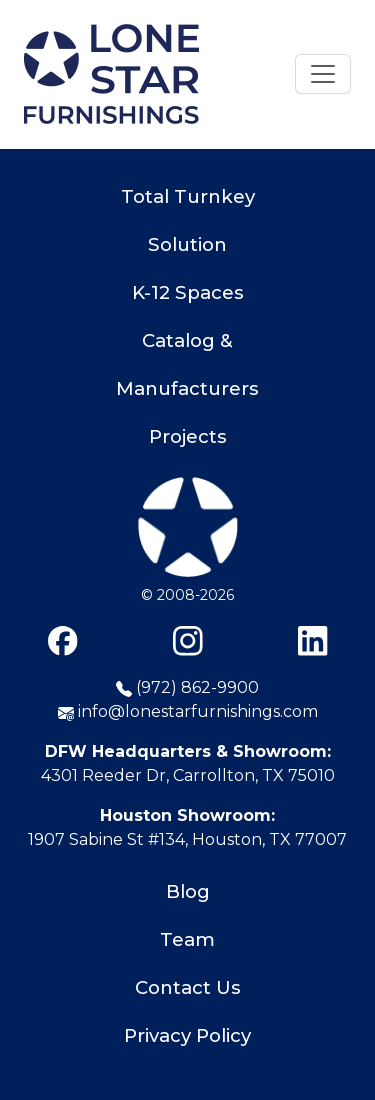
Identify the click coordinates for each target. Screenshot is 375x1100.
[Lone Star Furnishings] (188, 530)
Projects (188, 436)
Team (187, 939)
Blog (188, 891)
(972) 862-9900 (187, 687)
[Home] (111, 74)
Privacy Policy (187, 1035)
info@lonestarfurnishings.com (188, 711)
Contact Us (188, 987)
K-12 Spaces (188, 292)
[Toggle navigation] (323, 74)
